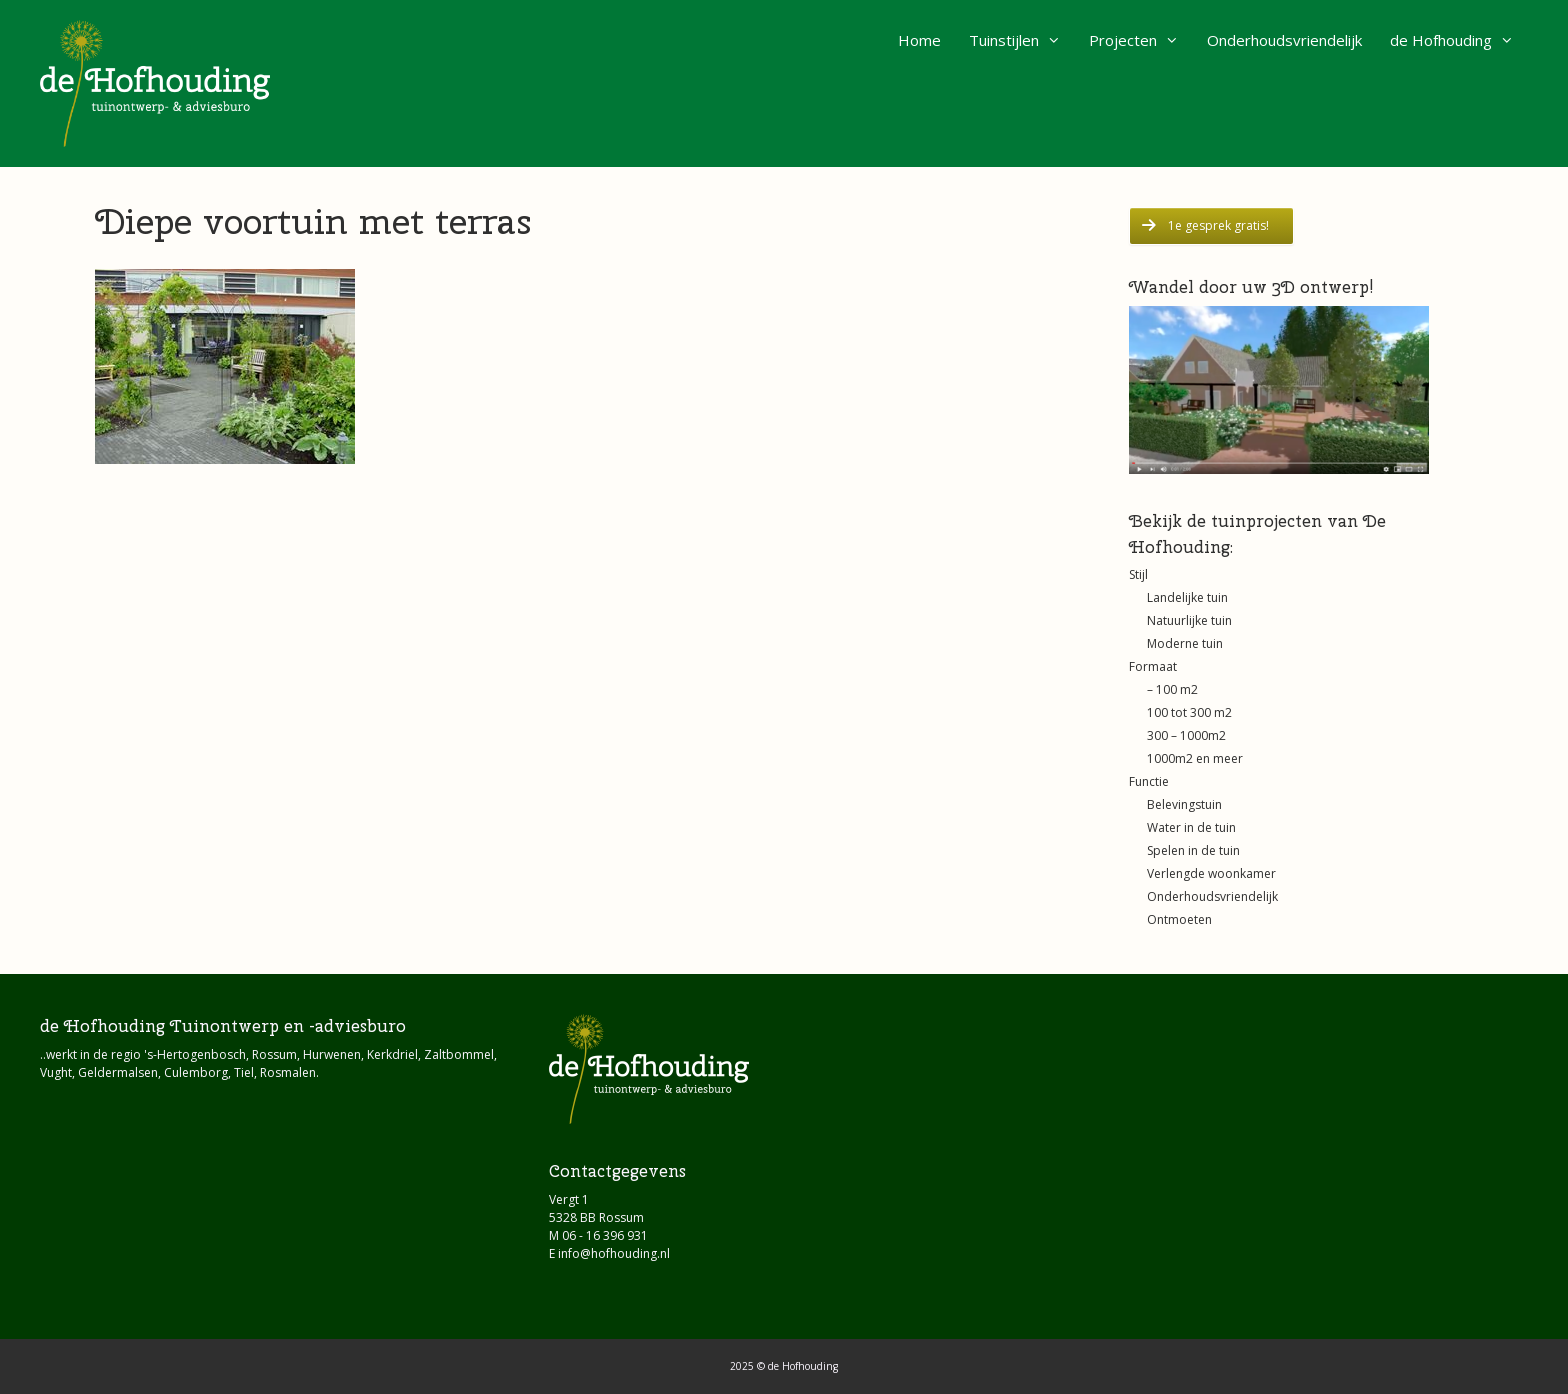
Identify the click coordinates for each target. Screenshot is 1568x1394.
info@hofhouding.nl (614, 1253)
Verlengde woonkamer (1211, 873)
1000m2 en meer (1195, 758)
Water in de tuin (1191, 827)
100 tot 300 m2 (1189, 712)
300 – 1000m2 (1186, 735)
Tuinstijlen (1022, 40)
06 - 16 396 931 (605, 1235)
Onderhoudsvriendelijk (1284, 40)
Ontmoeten (1179, 919)
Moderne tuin (1185, 643)
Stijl (1138, 574)
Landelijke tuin (1187, 597)
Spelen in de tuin (1193, 850)
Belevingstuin (1184, 804)
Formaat (1153, 666)
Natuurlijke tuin (1189, 620)
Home (919, 40)
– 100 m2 (1172, 689)
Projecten (1141, 40)
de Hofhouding (1459, 40)
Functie (1149, 781)
